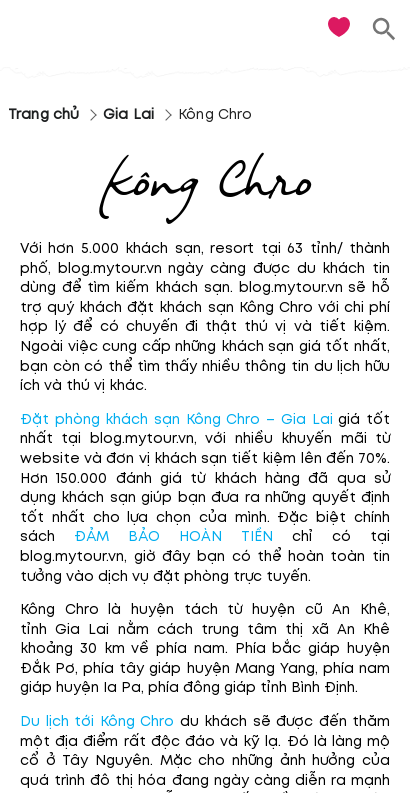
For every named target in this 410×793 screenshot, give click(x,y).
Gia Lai (128, 114)
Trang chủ (43, 114)
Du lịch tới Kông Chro (97, 721)
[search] (384, 29)
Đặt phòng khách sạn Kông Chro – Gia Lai (176, 419)
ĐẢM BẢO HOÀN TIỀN (164, 536)
